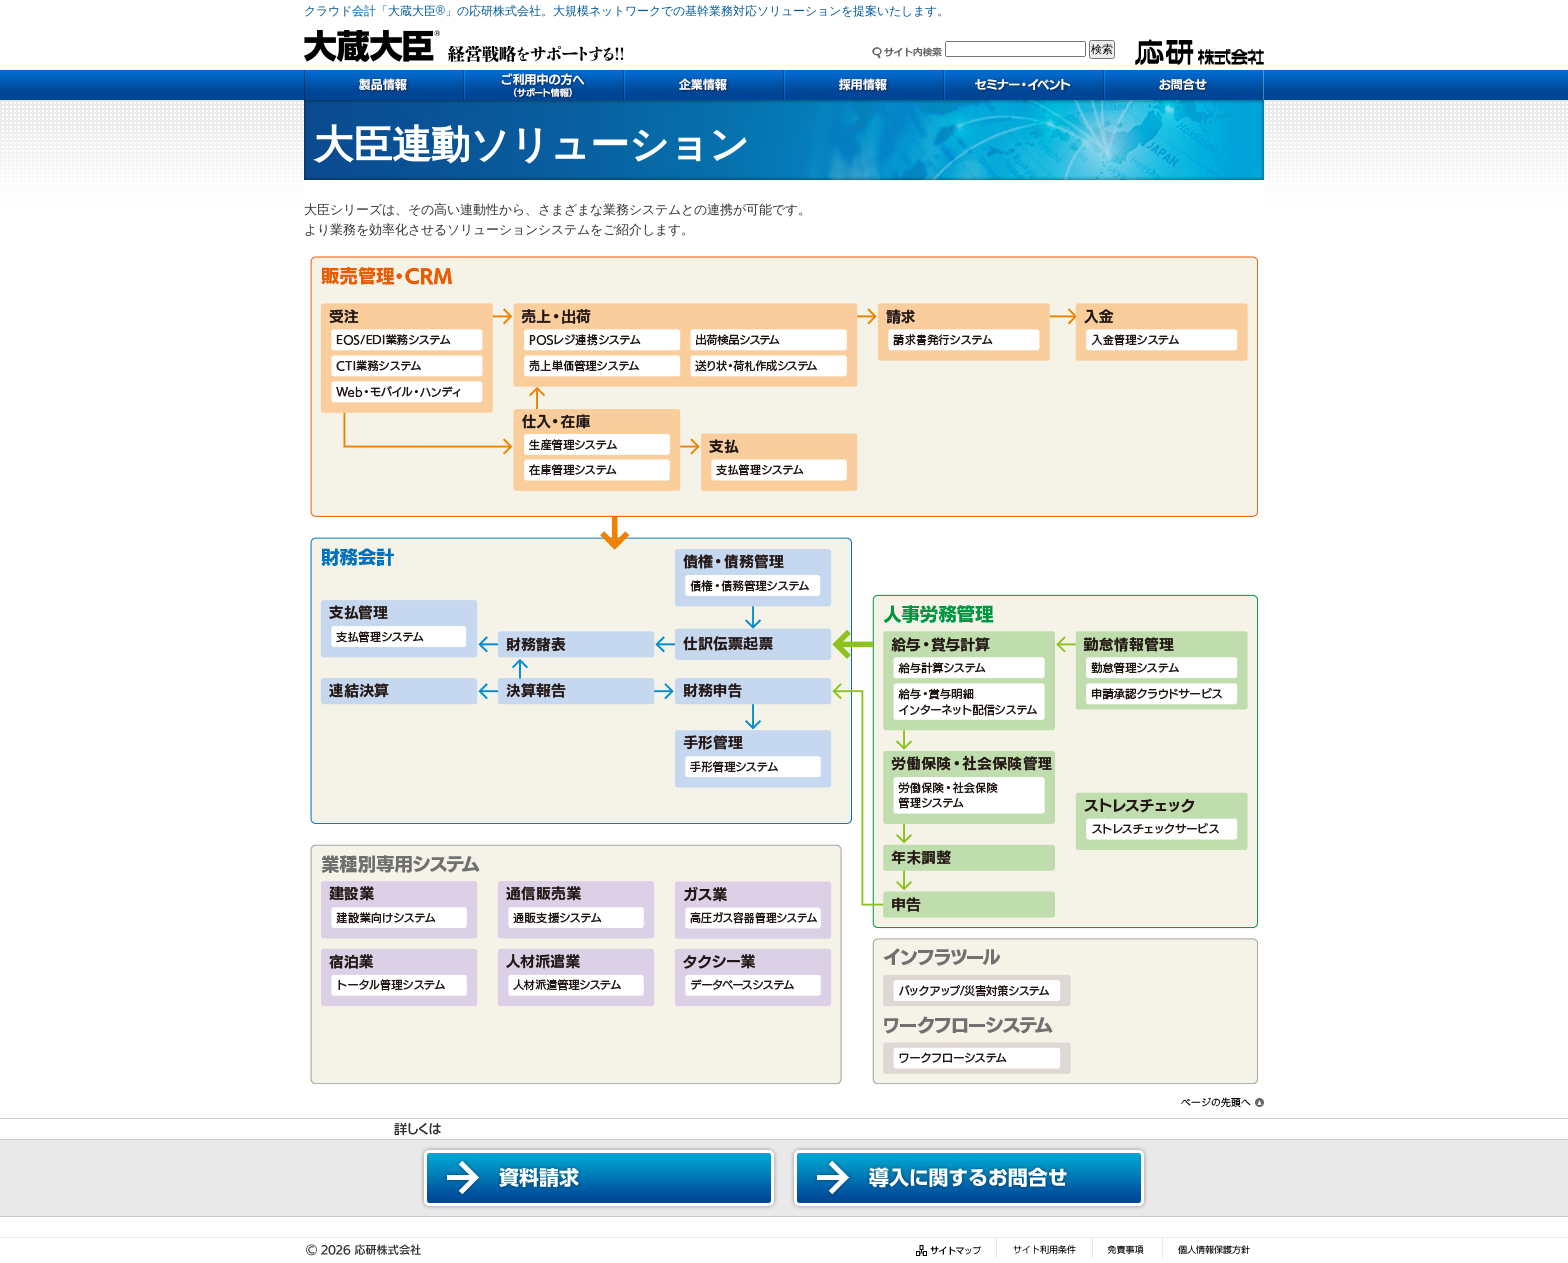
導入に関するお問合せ (969, 1178)
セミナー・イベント (1024, 85)
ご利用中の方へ (544, 85)
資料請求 (599, 1178)
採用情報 (864, 85)
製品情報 (384, 85)
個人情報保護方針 (1213, 1250)
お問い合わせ (1184, 85)
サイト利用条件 (1044, 1250)
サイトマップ (951, 1250)
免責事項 (1127, 1250)
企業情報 (704, 85)
